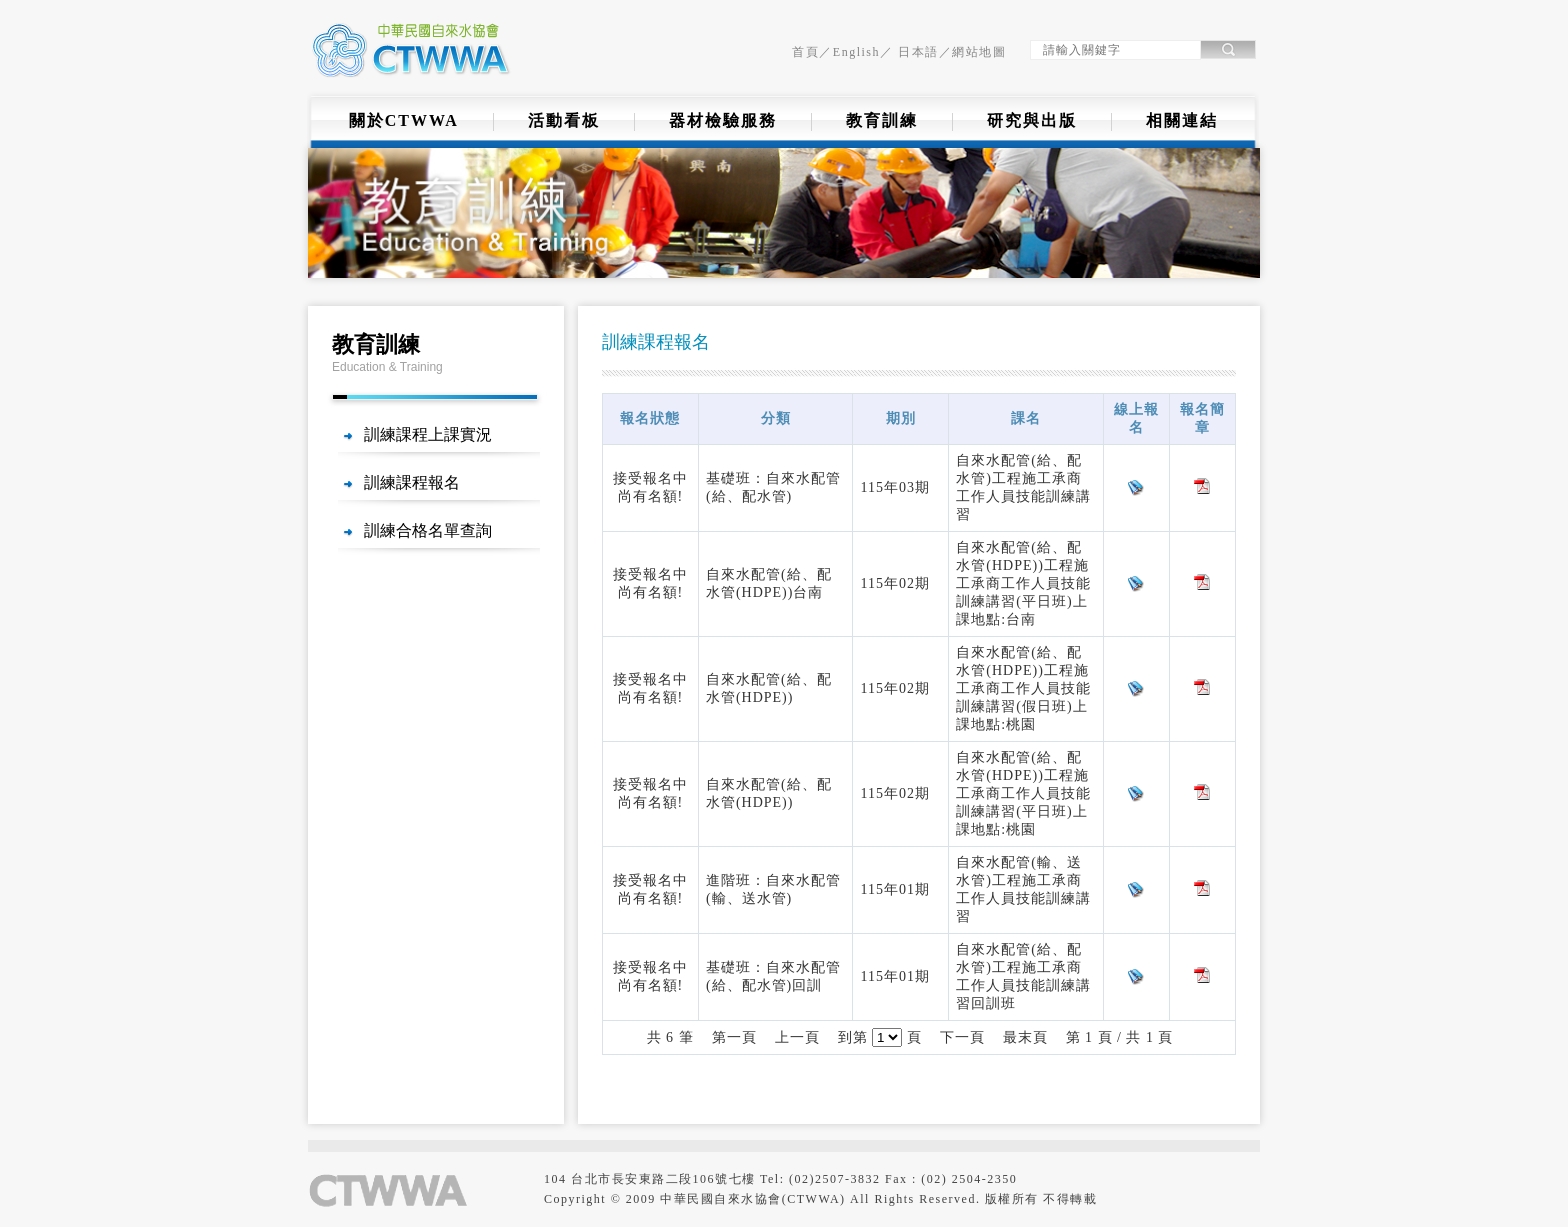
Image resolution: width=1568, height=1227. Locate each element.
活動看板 (564, 120)
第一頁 (734, 1037)
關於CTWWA (404, 120)
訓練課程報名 (412, 482)
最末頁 (1025, 1037)
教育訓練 (882, 120)
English (856, 52)
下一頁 (962, 1037)
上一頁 (797, 1037)
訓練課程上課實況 (428, 434)
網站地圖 (979, 52)
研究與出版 (1032, 120)
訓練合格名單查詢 (428, 530)
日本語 (916, 52)
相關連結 (1182, 120)
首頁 (805, 52)
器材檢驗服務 (723, 120)
